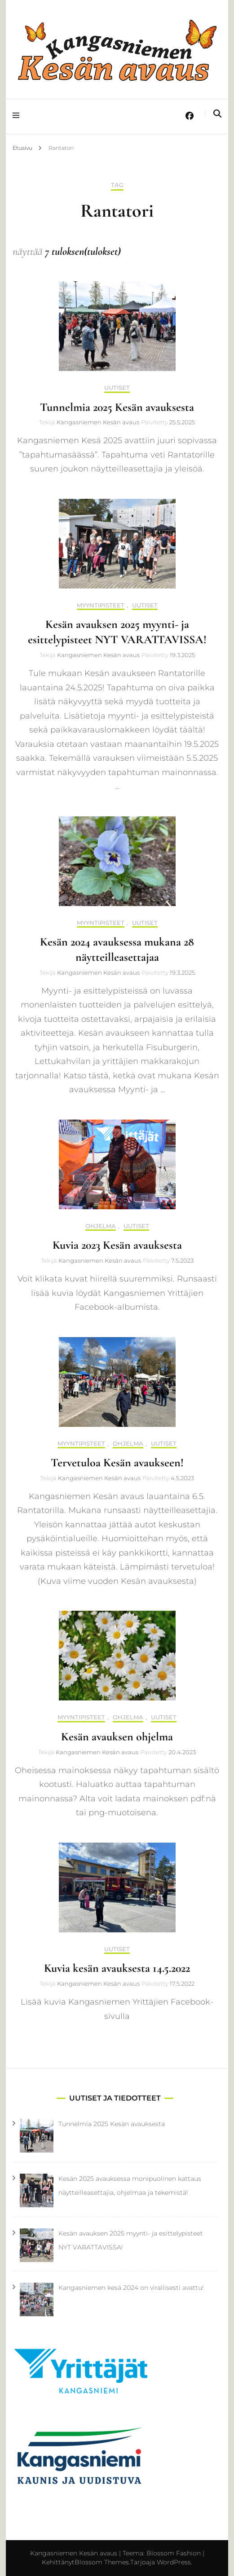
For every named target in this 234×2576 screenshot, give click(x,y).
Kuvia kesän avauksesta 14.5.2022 (117, 1968)
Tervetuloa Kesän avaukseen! (117, 1462)
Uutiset (117, 387)
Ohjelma (100, 1226)
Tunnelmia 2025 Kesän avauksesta (117, 407)
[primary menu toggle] (18, 115)
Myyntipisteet (100, 605)
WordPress (174, 2562)
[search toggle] (217, 113)
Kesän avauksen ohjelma (117, 1736)
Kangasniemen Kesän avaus (98, 422)
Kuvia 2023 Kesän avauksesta (117, 1245)
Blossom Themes (102, 2562)
